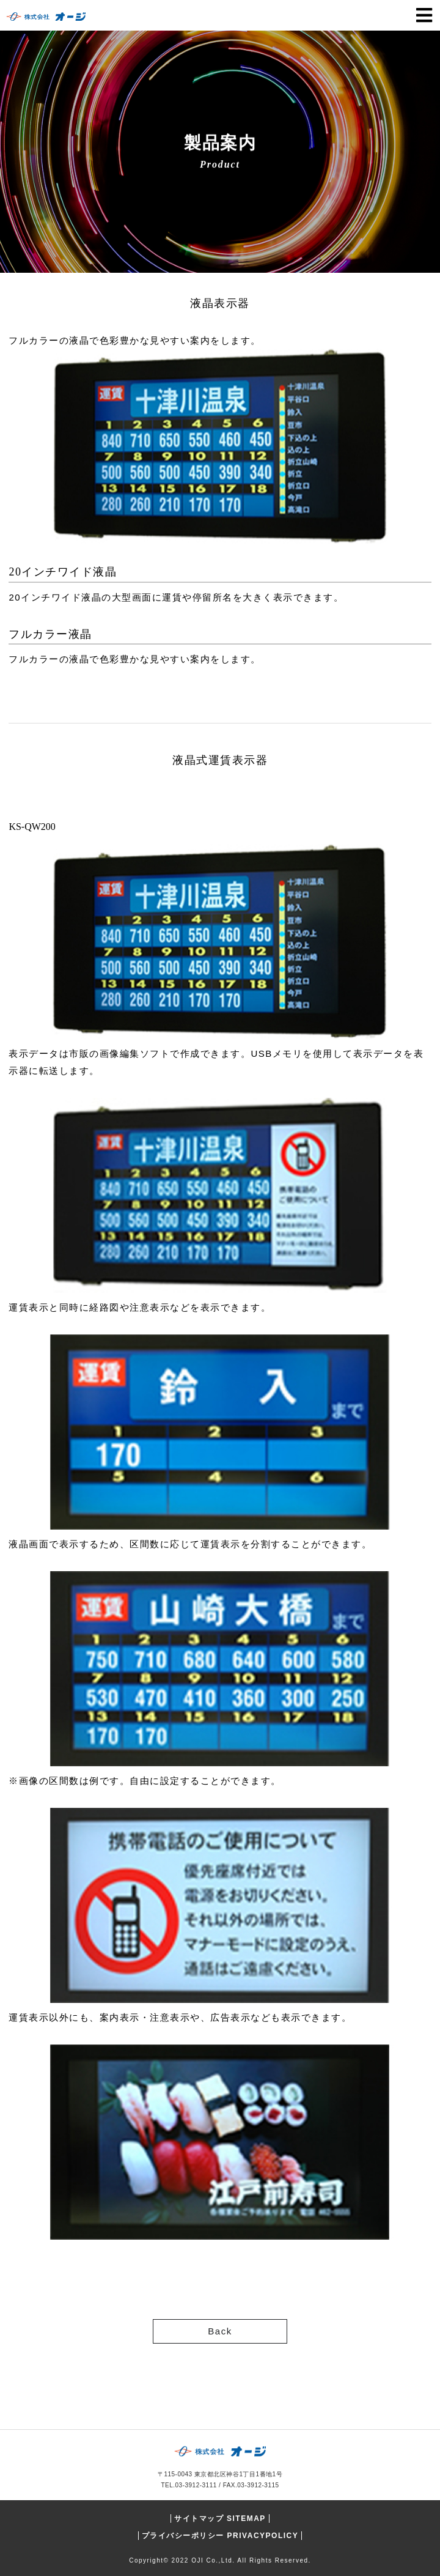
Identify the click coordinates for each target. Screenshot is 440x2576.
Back (220, 2331)
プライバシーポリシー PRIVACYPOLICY (220, 2535)
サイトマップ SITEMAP (220, 2518)
